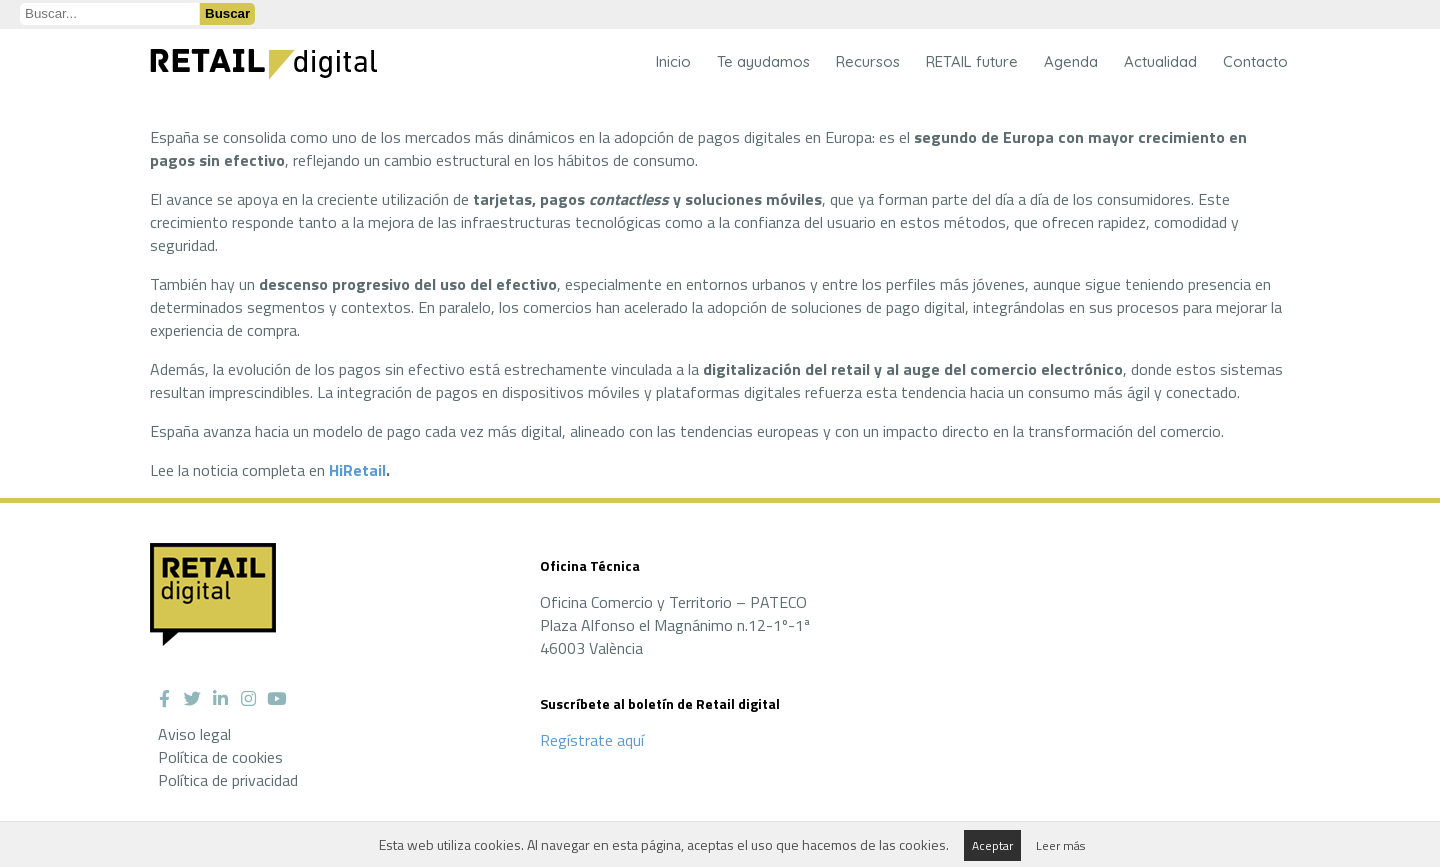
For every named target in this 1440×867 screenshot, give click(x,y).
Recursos (868, 61)
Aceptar (992, 845)
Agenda (1071, 61)
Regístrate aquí (592, 740)
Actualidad (1160, 61)
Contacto (1255, 61)
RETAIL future (972, 61)
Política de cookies (220, 757)
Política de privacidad (228, 780)
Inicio (673, 61)
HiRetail (357, 470)
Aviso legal (194, 734)
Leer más (1060, 845)
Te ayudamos (763, 61)
